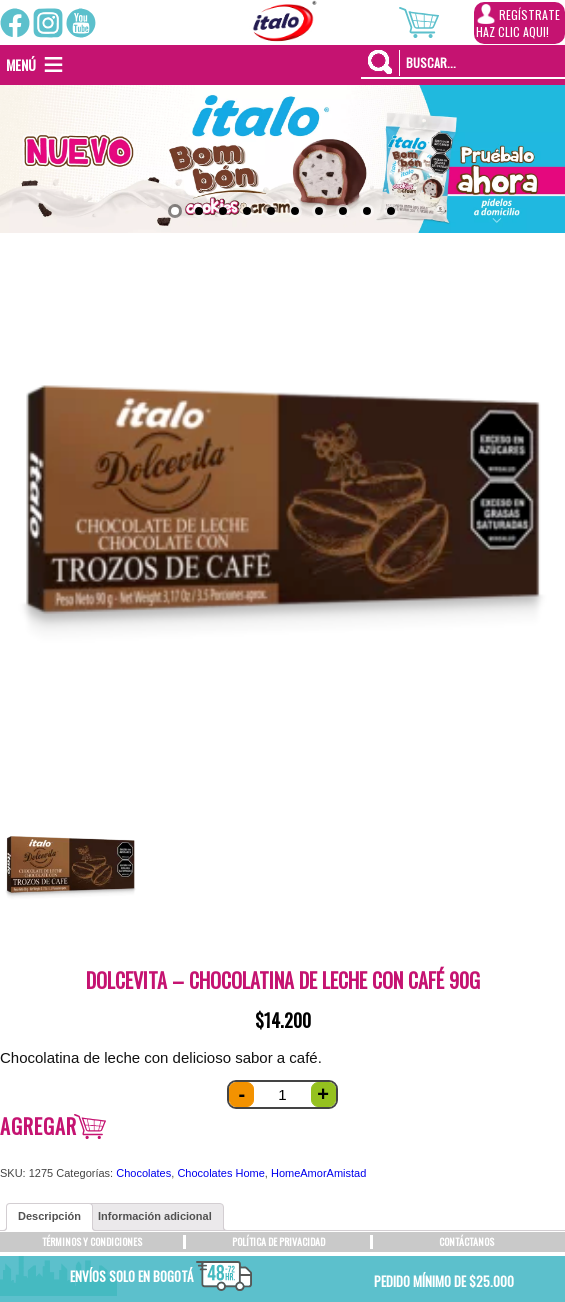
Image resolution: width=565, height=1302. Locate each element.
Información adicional (155, 1216)
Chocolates (143, 1173)
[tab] (49, 1217)
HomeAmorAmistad (318, 1173)
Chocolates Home (220, 1173)
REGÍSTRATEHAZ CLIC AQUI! (518, 22)
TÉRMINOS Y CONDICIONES (92, 1241)
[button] (21, 65)
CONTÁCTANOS (466, 1241)
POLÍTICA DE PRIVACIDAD (278, 1241)
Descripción (49, 1216)
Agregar (38, 1126)
